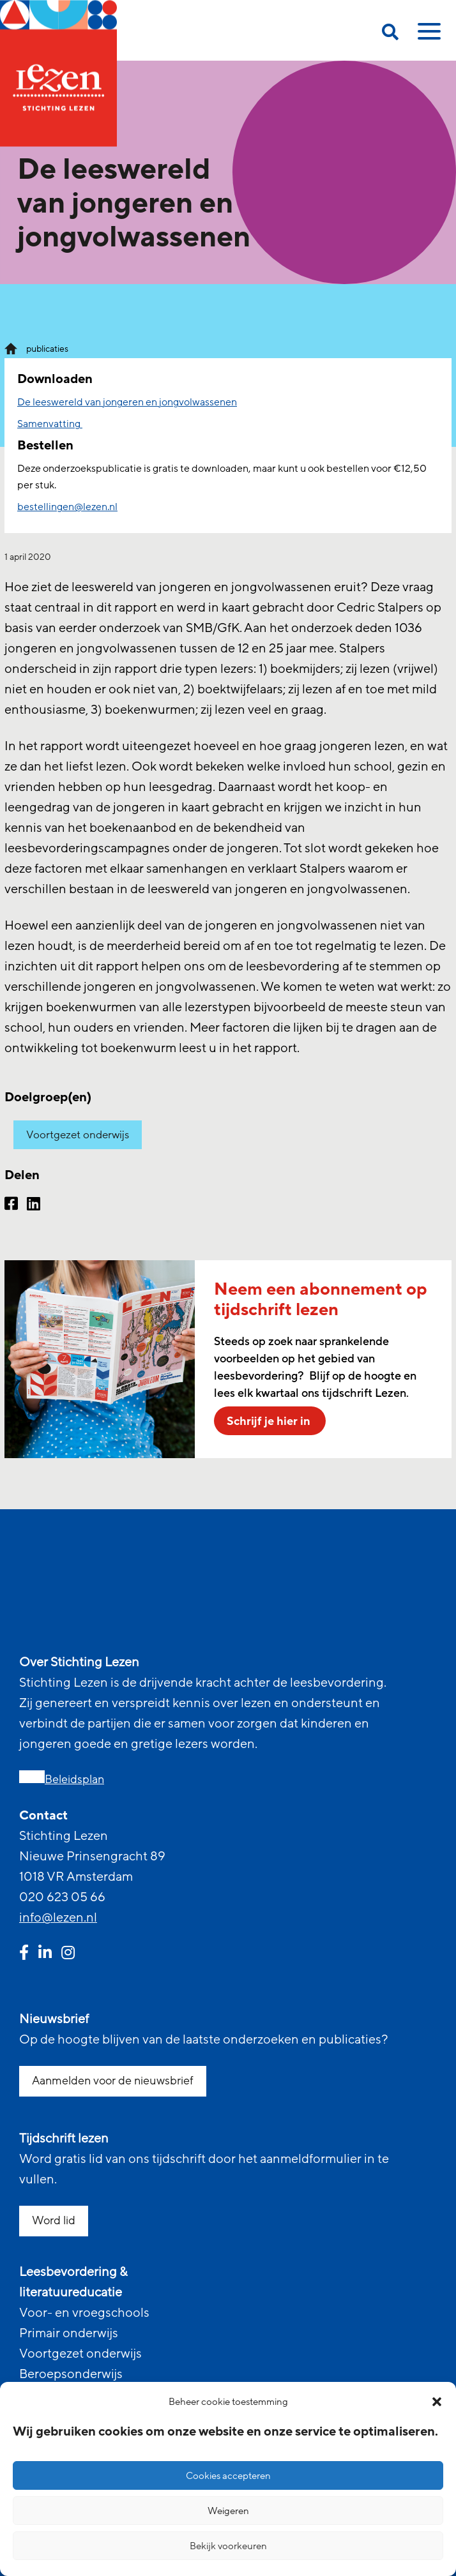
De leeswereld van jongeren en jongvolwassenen (127, 402)
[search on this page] (390, 34)
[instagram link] (68, 1954)
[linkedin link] (45, 1954)
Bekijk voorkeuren (228, 2546)
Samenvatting (49, 424)
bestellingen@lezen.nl (67, 507)
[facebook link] (24, 1954)
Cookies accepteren (228, 2475)
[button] (436, 2401)
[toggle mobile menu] (427, 36)
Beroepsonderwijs (71, 2374)
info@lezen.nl (58, 1917)
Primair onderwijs (68, 2333)
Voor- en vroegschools (84, 2313)
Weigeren (228, 2510)
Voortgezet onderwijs (77, 1134)
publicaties (47, 349)
